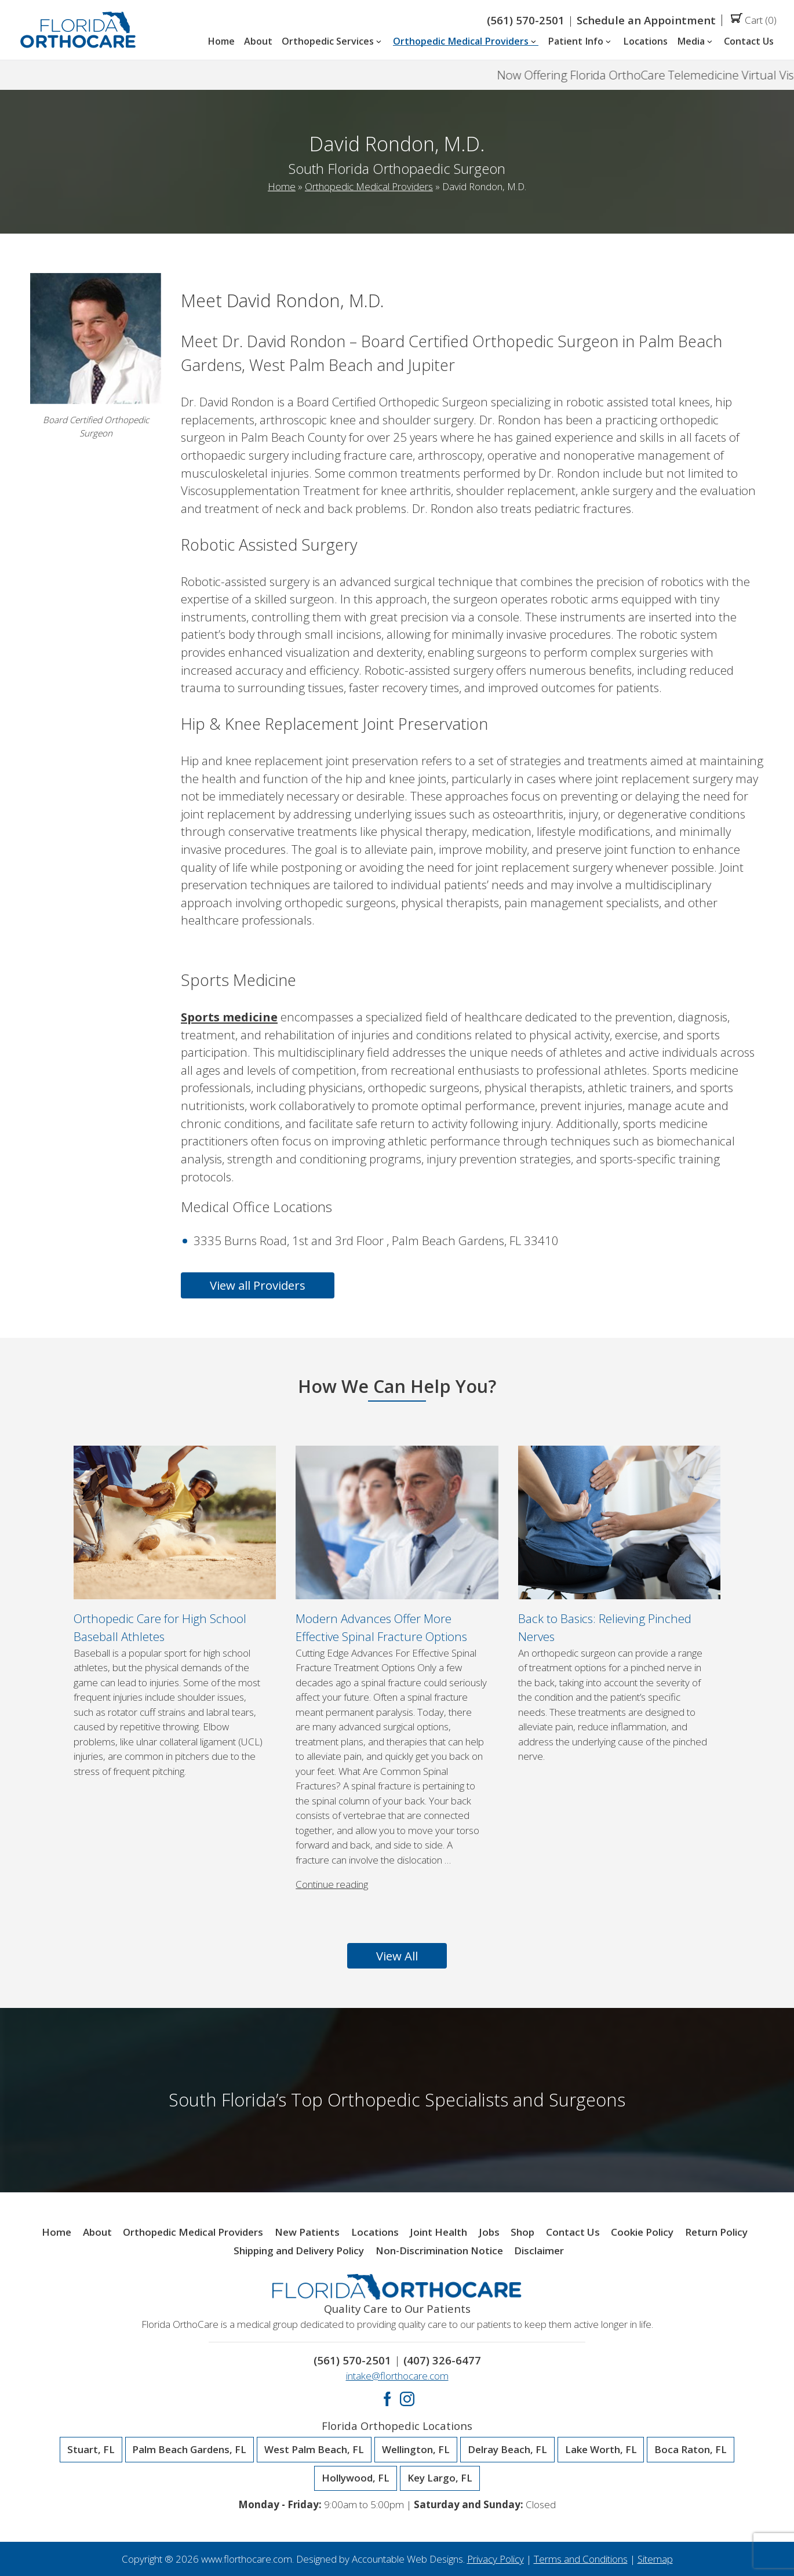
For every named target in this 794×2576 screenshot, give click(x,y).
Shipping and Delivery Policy (299, 2251)
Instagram (407, 2399)
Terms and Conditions (581, 2559)
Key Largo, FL (439, 2478)
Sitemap (655, 2559)
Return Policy (716, 2232)
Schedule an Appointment (646, 20)
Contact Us (749, 42)
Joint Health (438, 2232)
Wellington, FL (416, 2449)
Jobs (489, 2232)
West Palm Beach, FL (314, 2449)
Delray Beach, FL (507, 2449)
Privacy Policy (495, 2559)
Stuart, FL (91, 2449)
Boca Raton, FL (690, 2449)
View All (397, 1956)
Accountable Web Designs (407, 2559)
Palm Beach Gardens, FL (189, 2449)
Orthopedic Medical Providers (465, 42)
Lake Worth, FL (601, 2449)
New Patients (307, 2232)
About (258, 42)
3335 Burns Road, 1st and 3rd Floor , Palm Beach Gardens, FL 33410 (376, 1240)
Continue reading (332, 1884)
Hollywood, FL (355, 2478)
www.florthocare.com (246, 2559)
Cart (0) (754, 20)
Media (696, 42)
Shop (522, 2232)
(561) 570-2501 (525, 20)
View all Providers (257, 1285)
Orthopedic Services (333, 42)
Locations (645, 42)
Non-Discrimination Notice (439, 2251)
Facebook (387, 2399)
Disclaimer (539, 2251)
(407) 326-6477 (442, 2360)
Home (221, 42)
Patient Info (580, 42)
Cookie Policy (642, 2232)
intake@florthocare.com (397, 2375)
